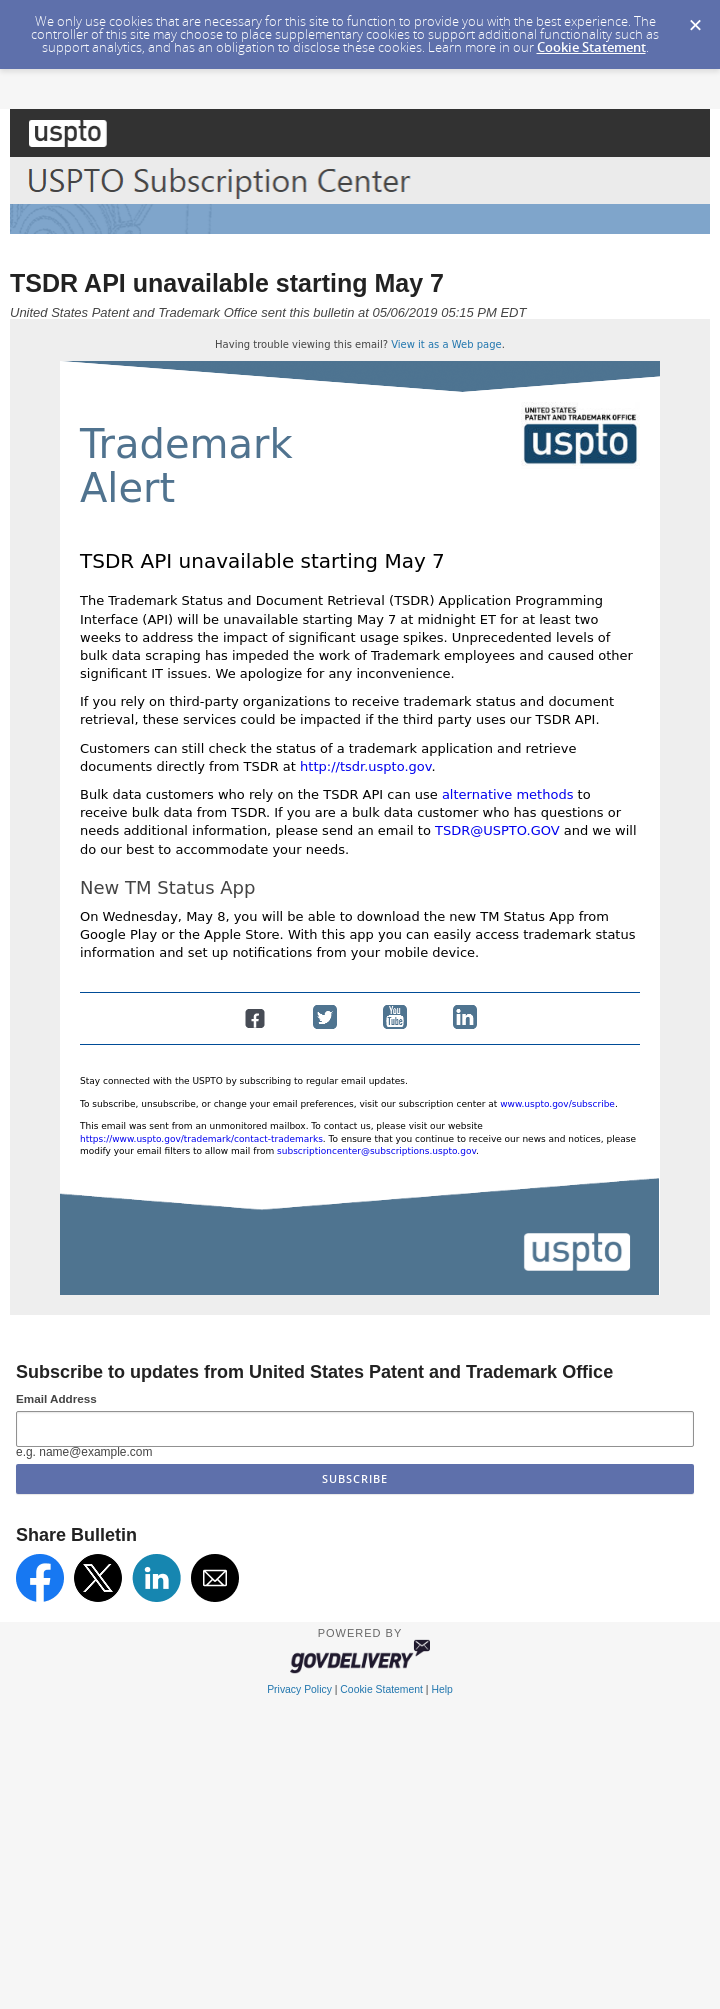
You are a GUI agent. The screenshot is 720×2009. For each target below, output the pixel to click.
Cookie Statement (591, 47)
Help (441, 1689)
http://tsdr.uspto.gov (365, 766)
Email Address (56, 1398)
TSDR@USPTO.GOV (497, 830)
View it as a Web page (446, 344)
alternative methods (508, 794)
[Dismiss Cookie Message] (695, 19)
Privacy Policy (299, 1689)
